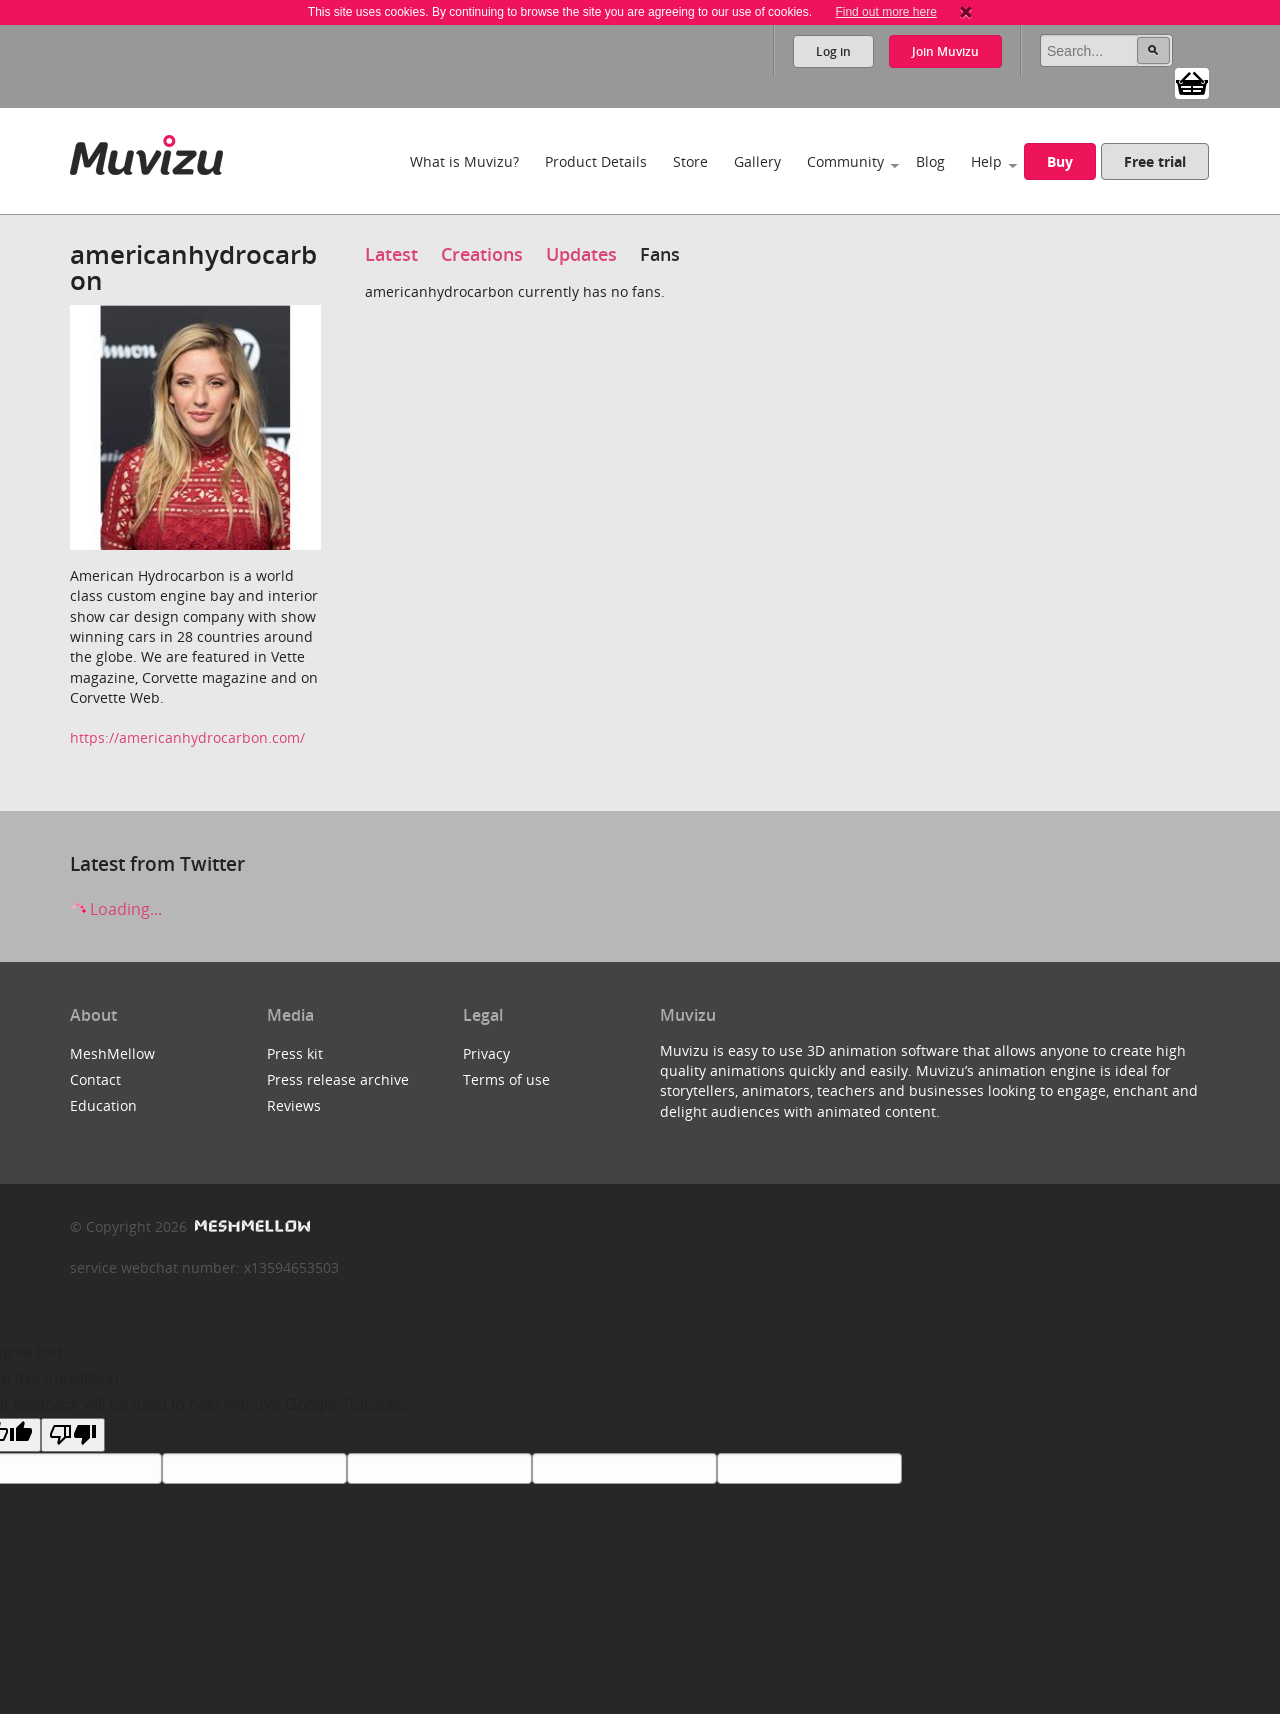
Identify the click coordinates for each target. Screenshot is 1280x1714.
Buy (1060, 161)
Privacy (486, 1053)
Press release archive (338, 1079)
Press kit (295, 1053)
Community (845, 161)
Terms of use (506, 1079)
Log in (833, 51)
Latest (391, 254)
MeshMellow (112, 1053)
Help (986, 161)
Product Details (596, 161)
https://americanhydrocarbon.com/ (187, 737)
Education (103, 1105)
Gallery (757, 161)
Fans (660, 254)
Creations (482, 254)
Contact (95, 1079)
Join (945, 51)
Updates (581, 254)
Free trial (1155, 161)
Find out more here (885, 12)
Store (690, 161)
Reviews (294, 1105)
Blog (930, 161)
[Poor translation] (73, 1435)
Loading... (116, 909)
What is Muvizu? (464, 161)
